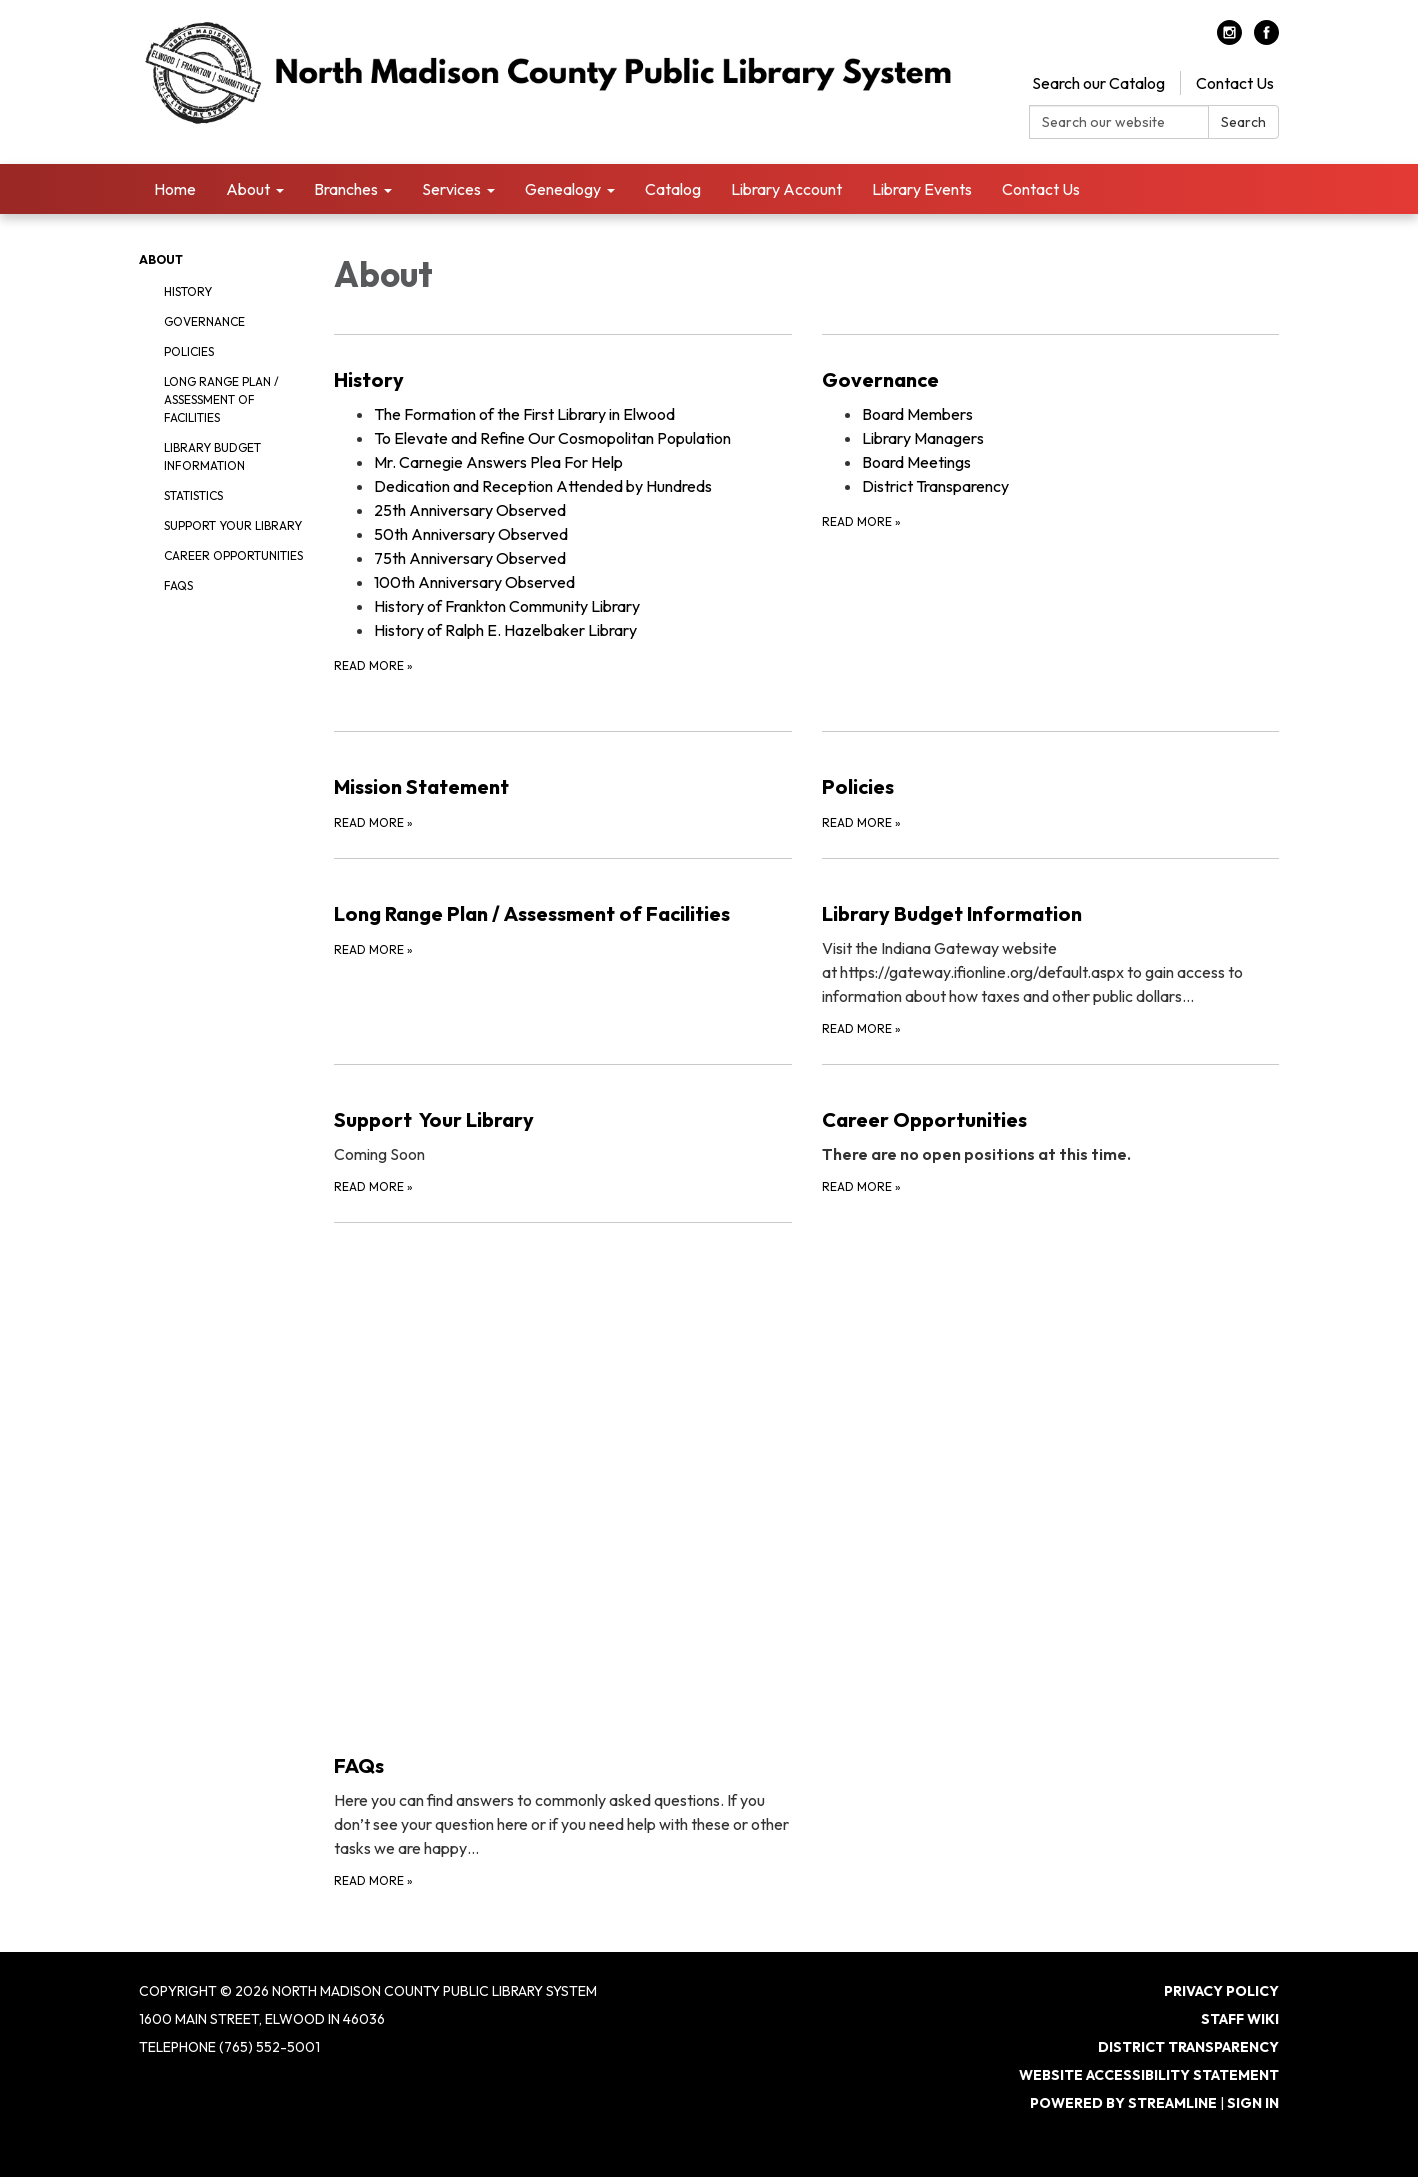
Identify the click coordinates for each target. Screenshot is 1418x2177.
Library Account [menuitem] (786, 189)
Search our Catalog (1098, 83)
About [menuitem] (248, 189)
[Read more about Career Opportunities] (1051, 1130)
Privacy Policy (1221, 1991)
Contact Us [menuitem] (1041, 189)
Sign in (1253, 2103)
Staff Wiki (1240, 2019)
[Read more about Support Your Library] (563, 1130)
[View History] (563, 380)
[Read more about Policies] (1051, 782)
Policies (189, 351)
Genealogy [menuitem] (563, 189)
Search (1243, 122)
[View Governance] (1051, 380)
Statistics (193, 495)
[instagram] (1229, 39)
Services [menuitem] (451, 189)
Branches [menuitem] (346, 189)
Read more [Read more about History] (373, 665)
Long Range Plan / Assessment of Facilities (221, 399)
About (161, 259)
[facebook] (1266, 39)
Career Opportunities (233, 555)
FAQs (178, 585)
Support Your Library (233, 525)
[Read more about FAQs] (563, 1556)
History (188, 291)
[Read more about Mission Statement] (563, 782)
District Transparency (1188, 2047)
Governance (204, 321)
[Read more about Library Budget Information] (1051, 948)
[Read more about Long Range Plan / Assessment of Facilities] (563, 948)
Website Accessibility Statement (1149, 2075)
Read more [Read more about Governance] (861, 521)
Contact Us (1235, 83)
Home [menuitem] (175, 189)
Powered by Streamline (1123, 2103)
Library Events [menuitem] (922, 189)
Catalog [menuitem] (673, 189)
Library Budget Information (212, 456)
